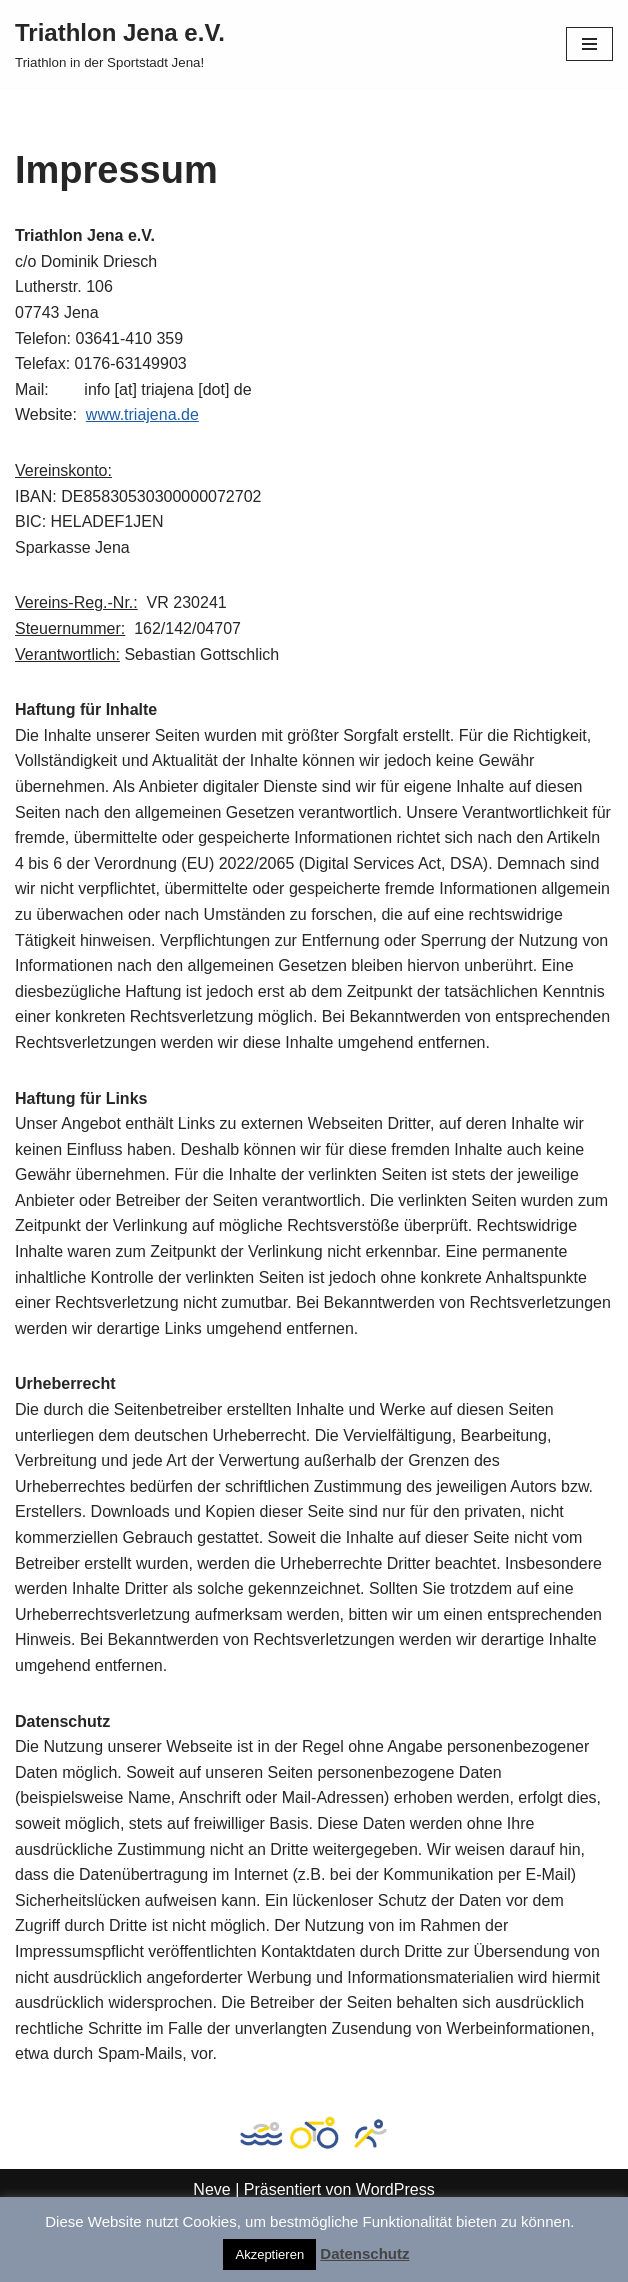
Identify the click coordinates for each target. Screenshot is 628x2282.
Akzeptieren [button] (269, 2254)
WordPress (395, 2189)
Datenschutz (364, 2253)
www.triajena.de (142, 414)
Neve (211, 2189)
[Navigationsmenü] (589, 44)
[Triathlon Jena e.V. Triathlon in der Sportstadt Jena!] (120, 44)
